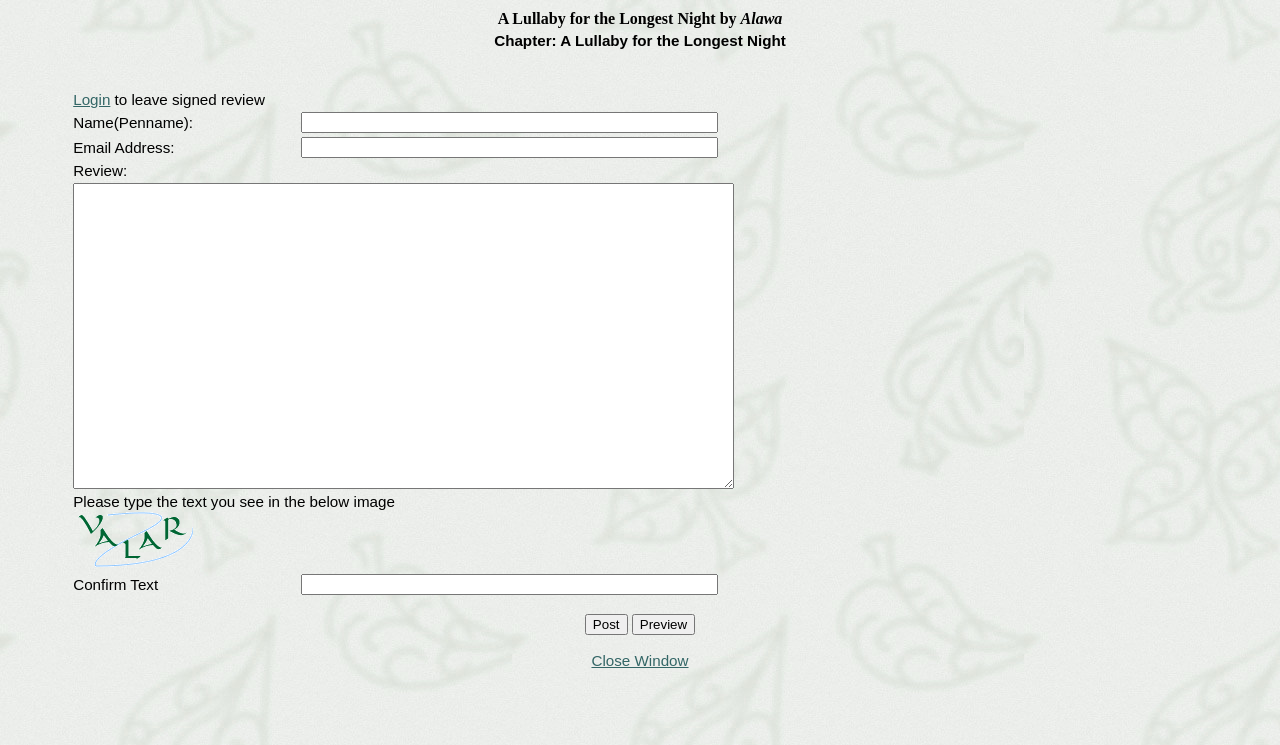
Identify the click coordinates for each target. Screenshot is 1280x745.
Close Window (639, 720)
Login (91, 99)
